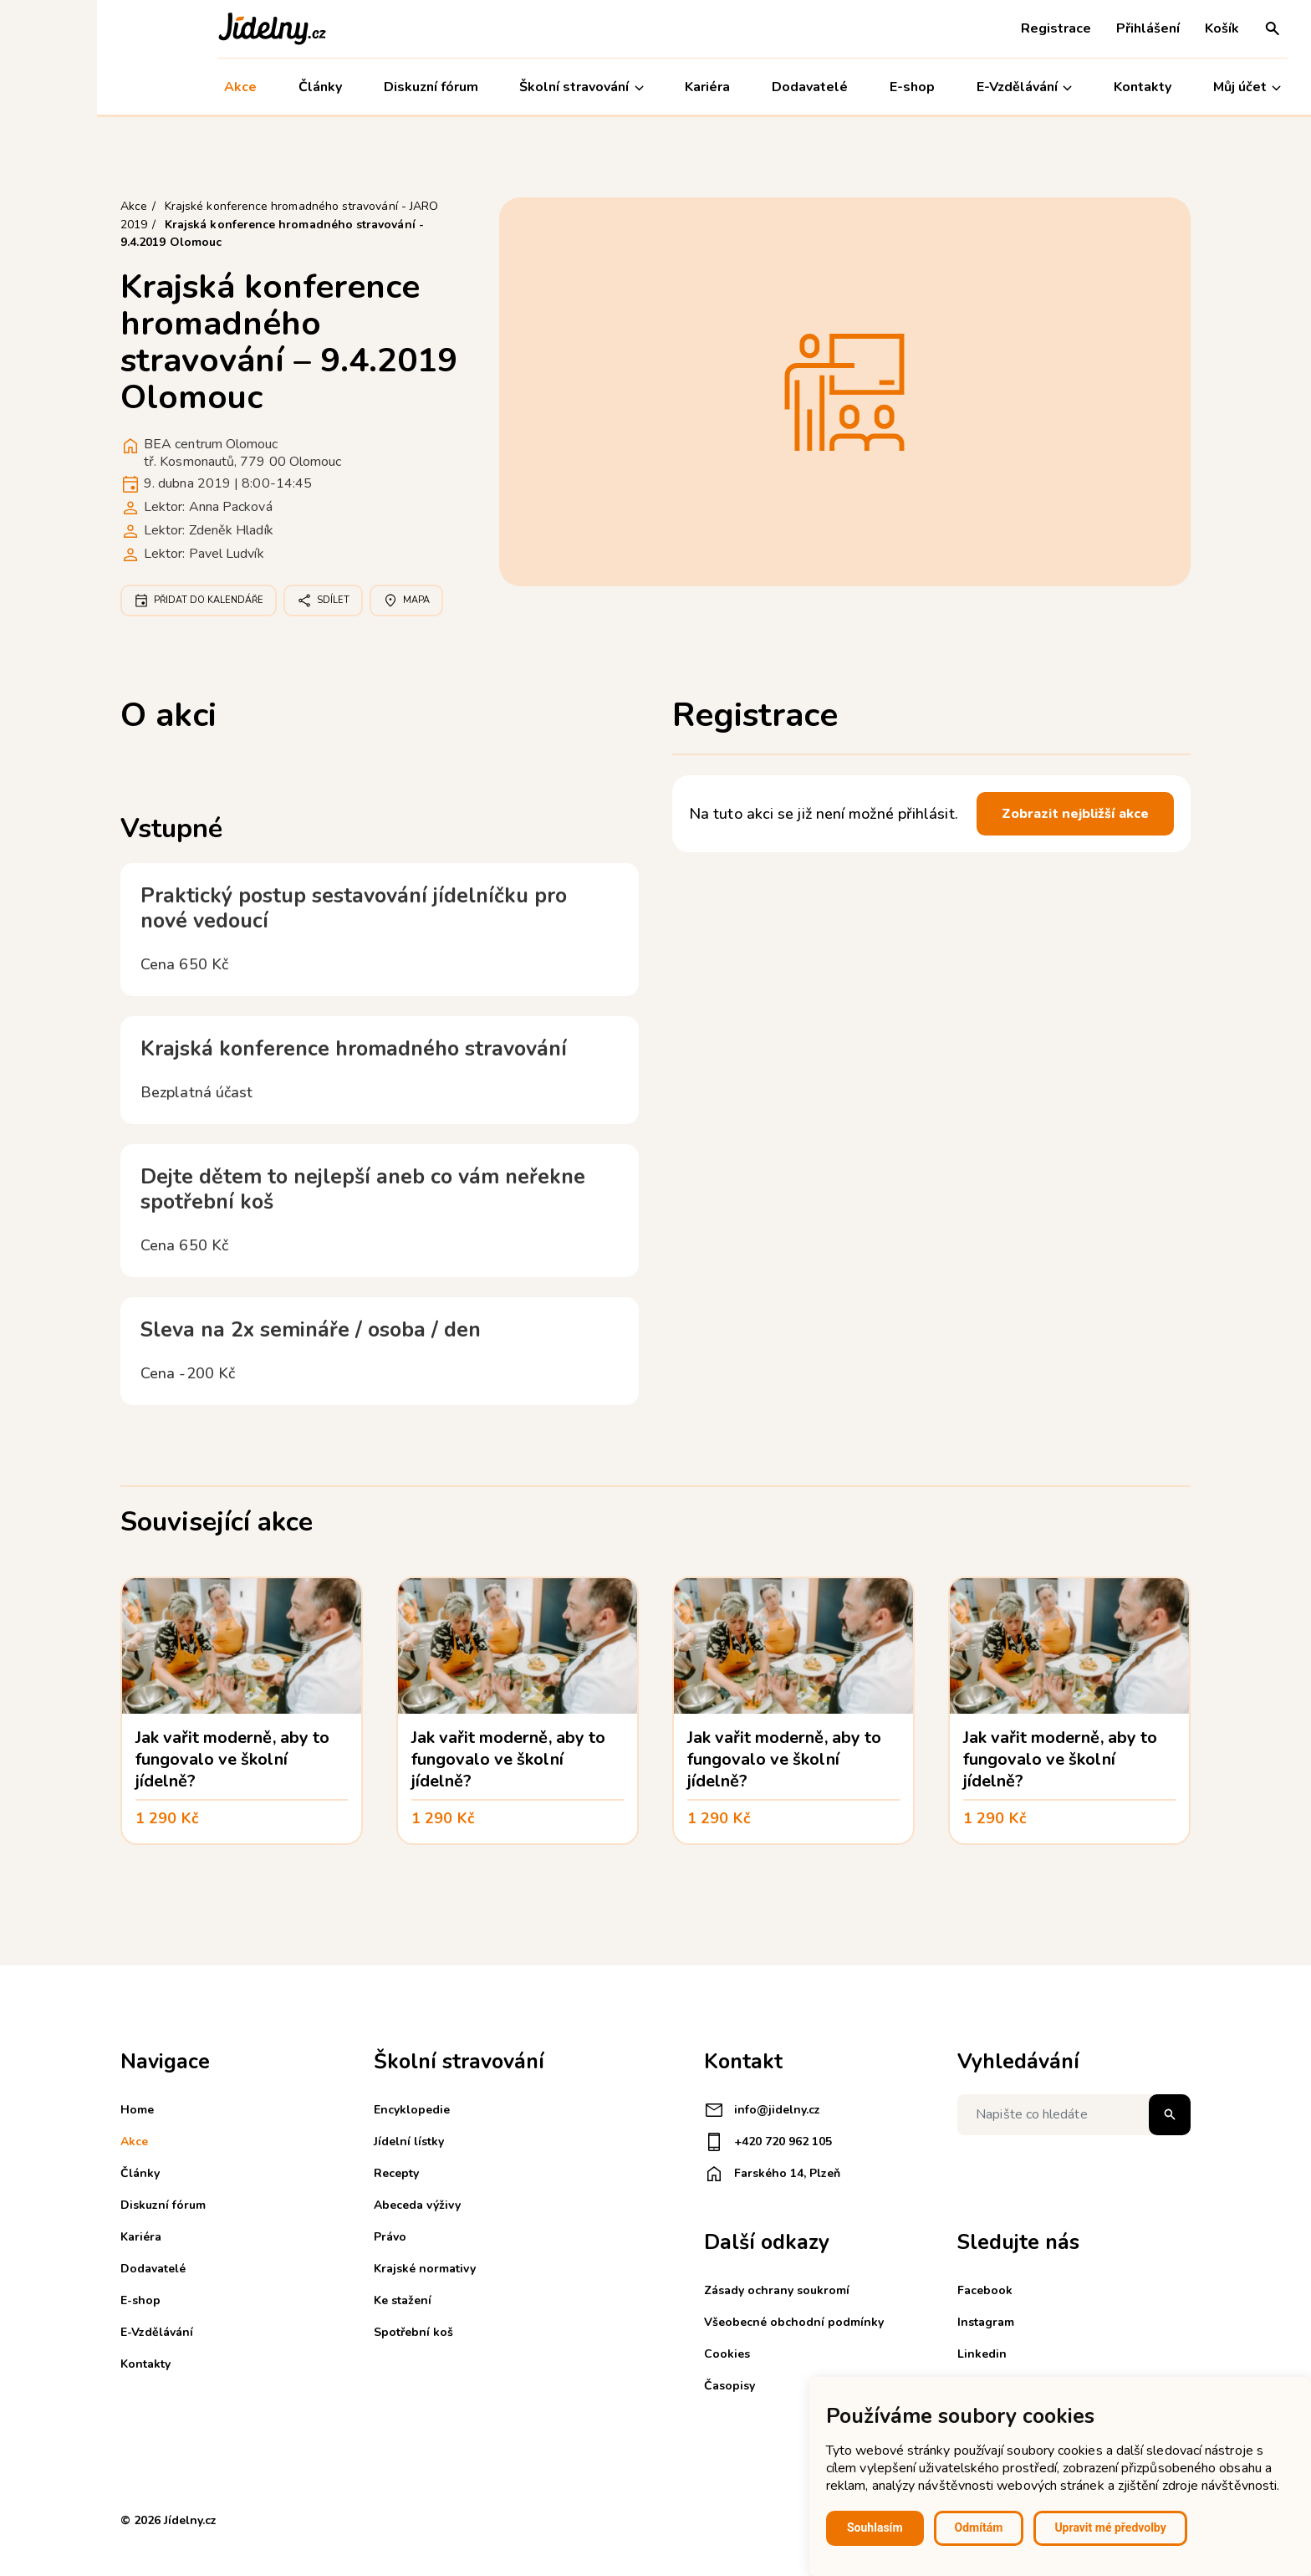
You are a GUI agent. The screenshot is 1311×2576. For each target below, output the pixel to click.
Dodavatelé (713, 87)
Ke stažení (402, 2300)
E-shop (815, 87)
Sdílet (323, 600)
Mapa (406, 600)
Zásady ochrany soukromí (776, 2290)
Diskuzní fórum (334, 87)
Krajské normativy (425, 2269)
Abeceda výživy (417, 2205)
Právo (390, 2237)
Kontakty (1045, 87)
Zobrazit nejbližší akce (1075, 814)
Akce (143, 87)
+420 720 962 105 (768, 2142)
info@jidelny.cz (762, 2110)
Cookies (727, 2354)
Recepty (396, 2173)
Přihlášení (1051, 28)
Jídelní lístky (409, 2141)
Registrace (959, 28)
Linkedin (982, 2354)
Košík (1125, 28)
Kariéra (611, 87)
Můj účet (1150, 87)
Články (223, 87)
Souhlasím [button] (875, 2527)
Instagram (985, 2322)
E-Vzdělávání (927, 87)
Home (137, 2110)
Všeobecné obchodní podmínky (794, 2322)
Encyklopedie (412, 2110)
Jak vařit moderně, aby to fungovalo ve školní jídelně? (232, 1759)
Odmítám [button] (979, 2527)
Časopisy (729, 2386)
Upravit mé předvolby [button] (1110, 2527)
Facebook (985, 2290)
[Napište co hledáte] (1074, 2114)
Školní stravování (485, 87)
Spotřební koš (413, 2332)
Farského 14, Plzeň (772, 2174)
